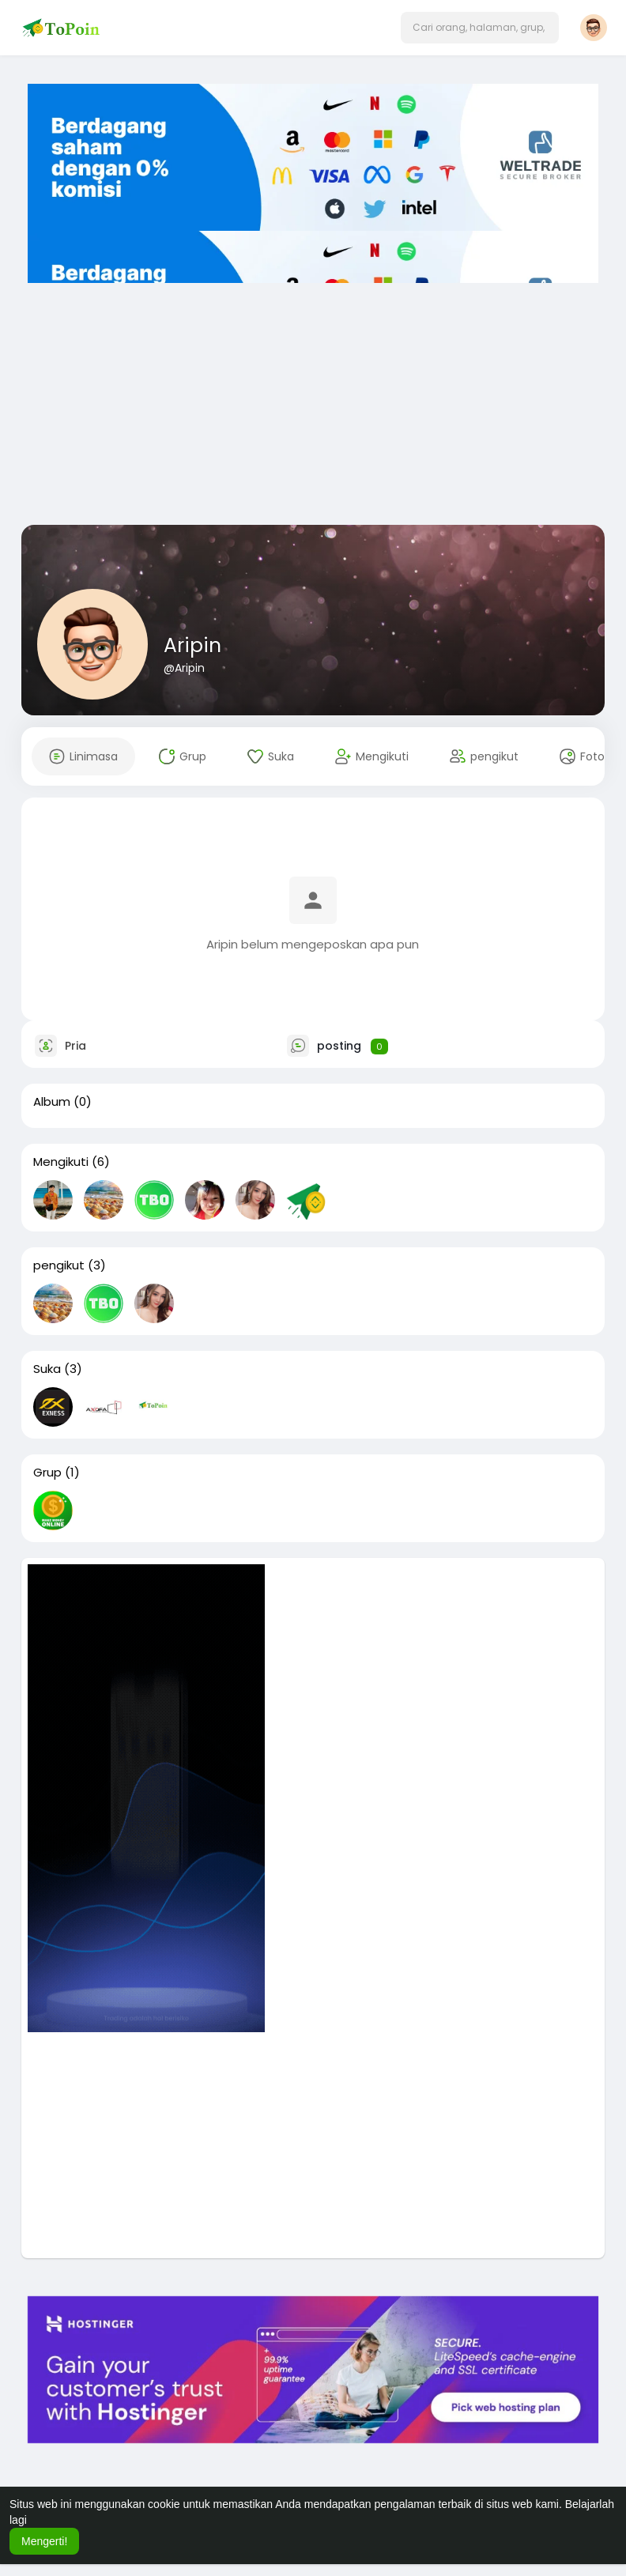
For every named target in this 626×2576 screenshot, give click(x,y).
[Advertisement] (313, 398)
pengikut (59, 1265)
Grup (47, 1472)
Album (51, 1102)
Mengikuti (61, 1162)
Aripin (192, 645)
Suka (47, 1369)
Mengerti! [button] (44, 2541)
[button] (480, 27)
